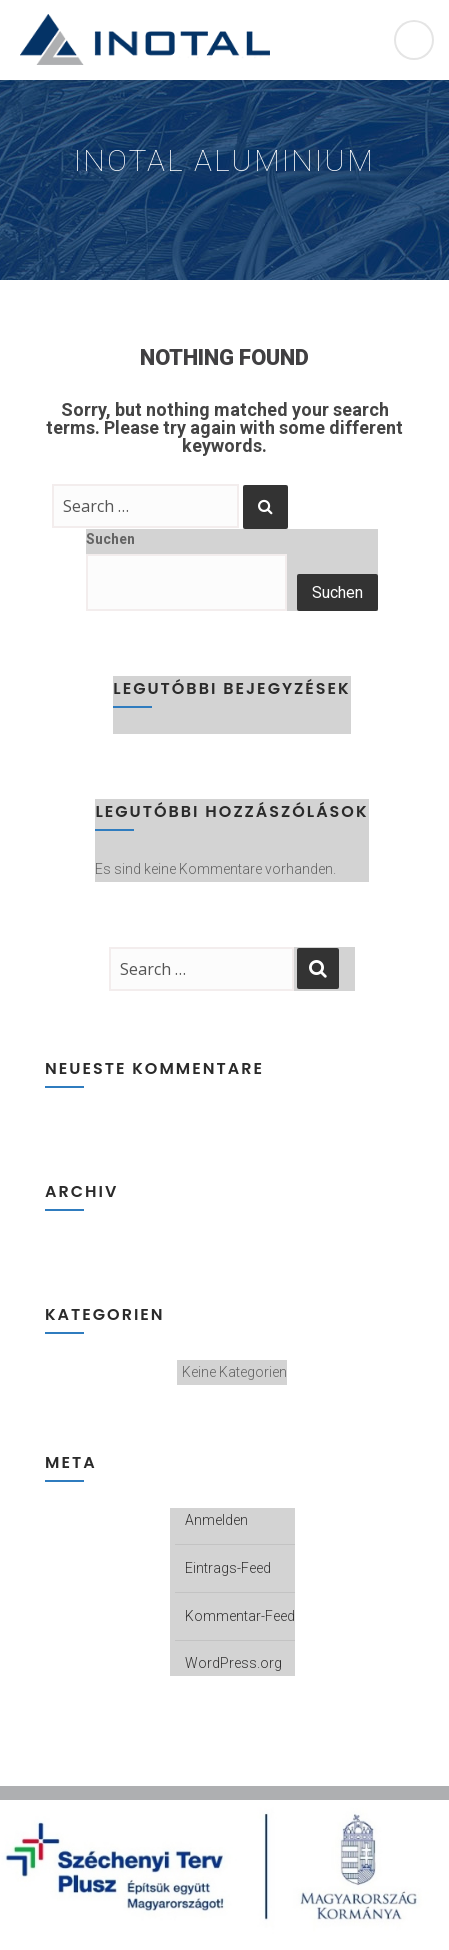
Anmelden (216, 1520)
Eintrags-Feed (228, 1568)
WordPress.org (233, 1663)
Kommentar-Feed (240, 1616)
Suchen (110, 539)
